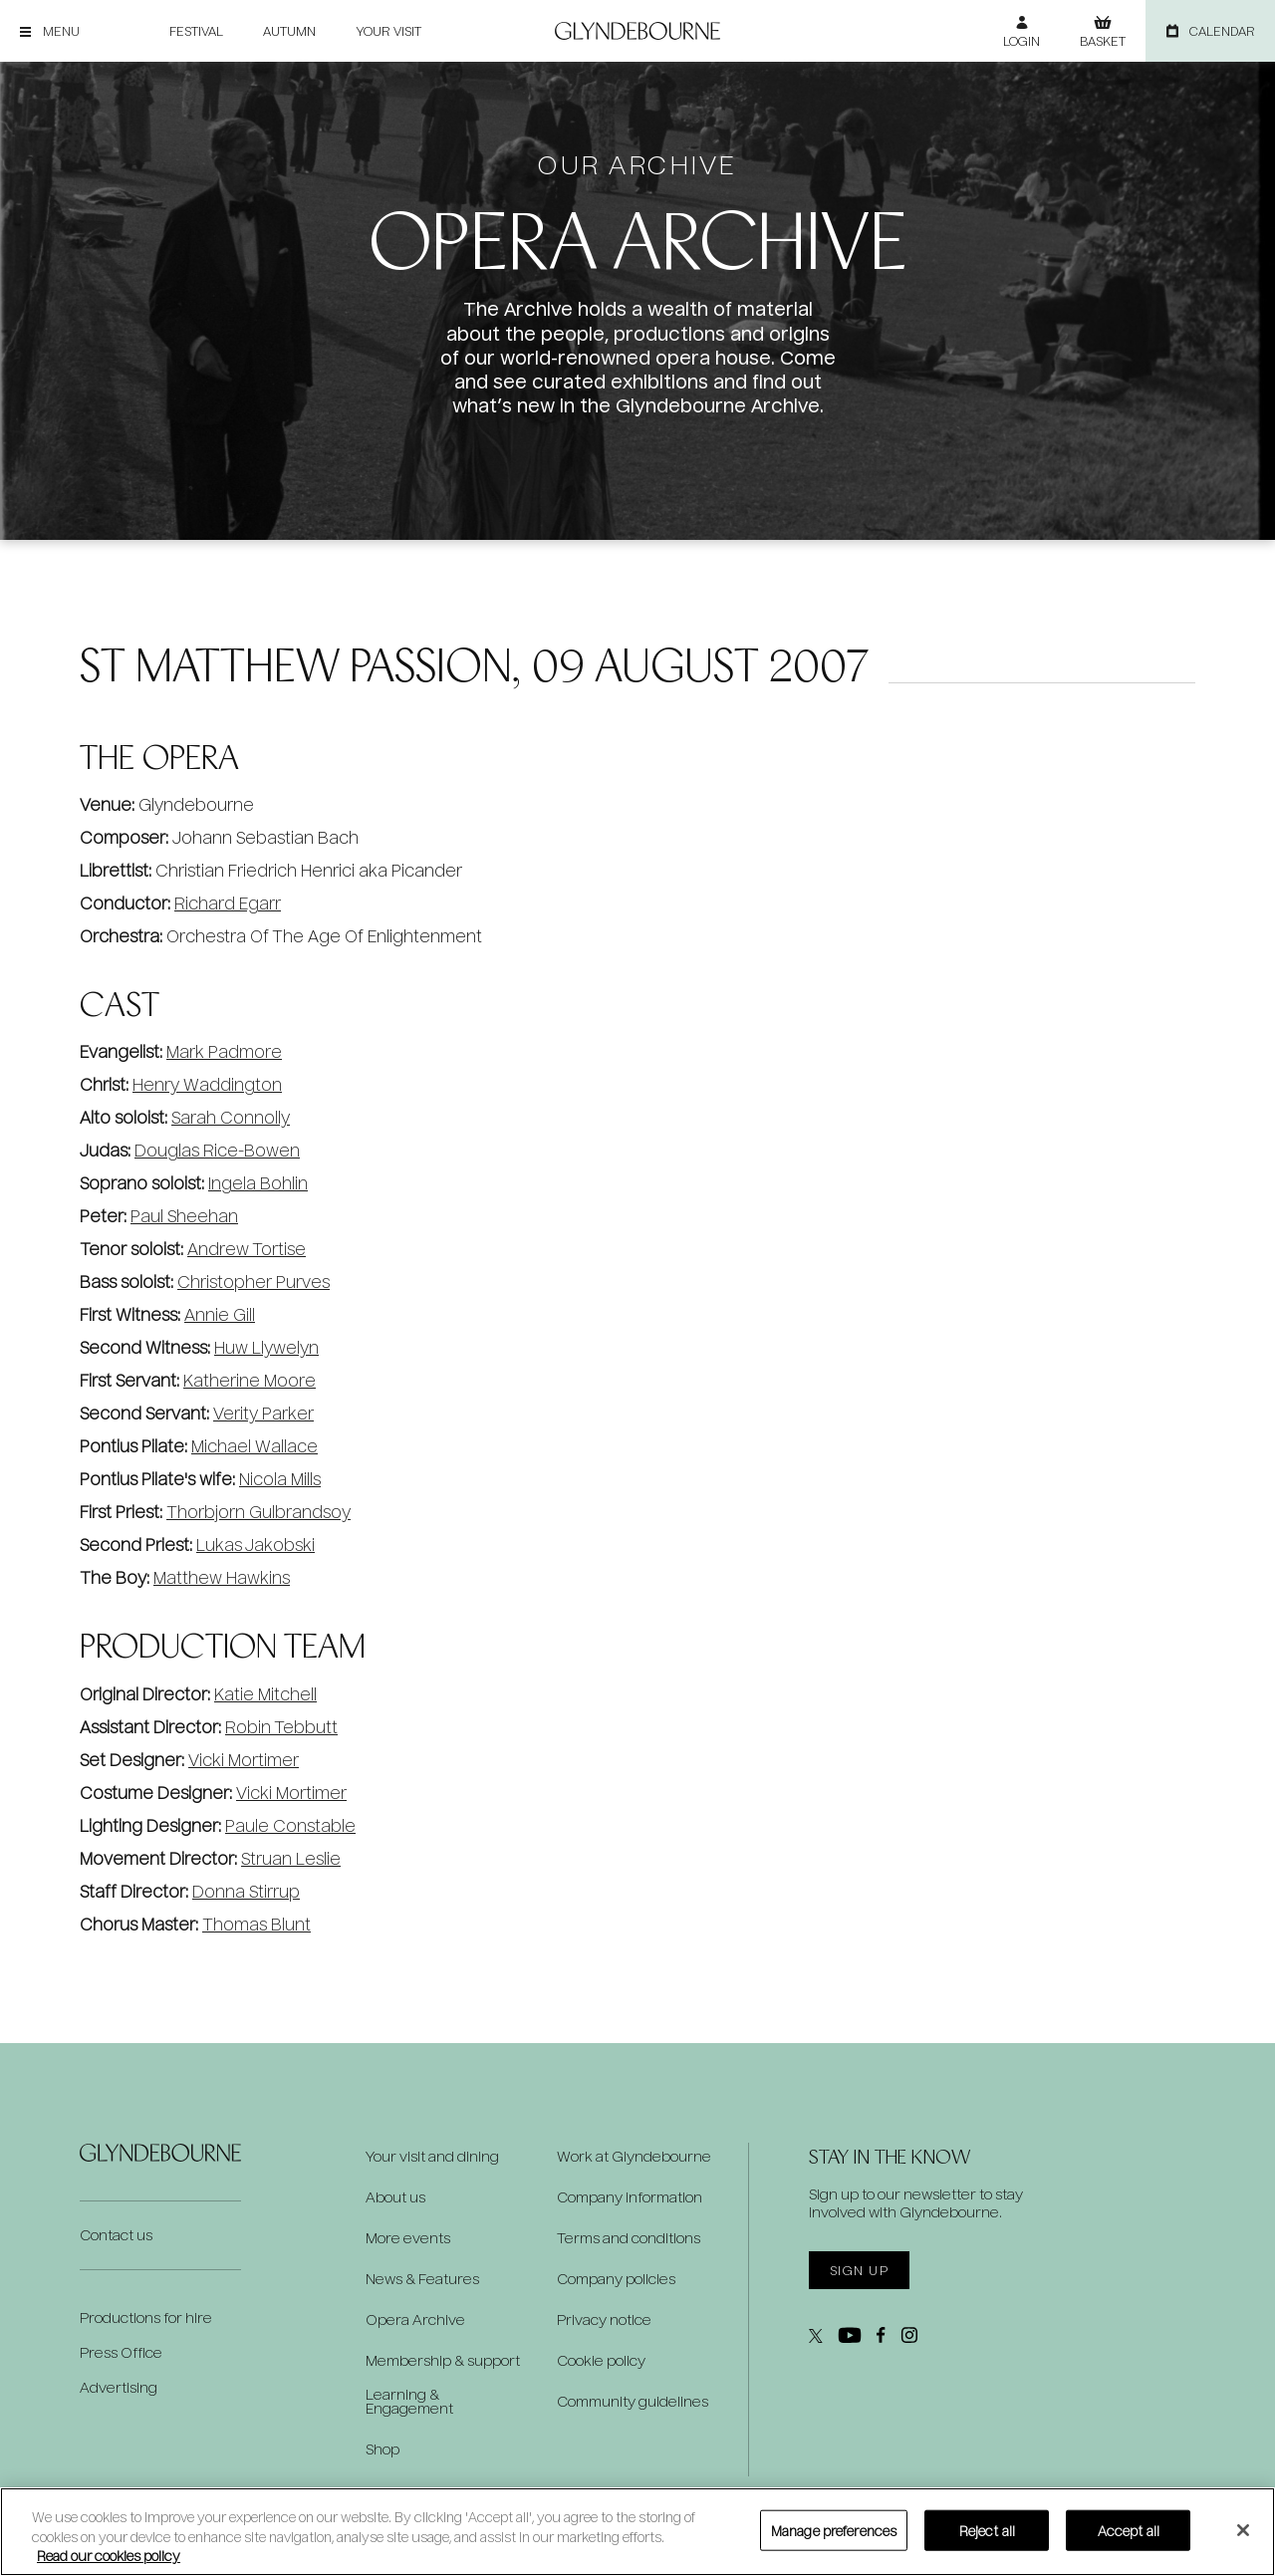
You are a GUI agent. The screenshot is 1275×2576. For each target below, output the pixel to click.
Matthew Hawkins (221, 1577)
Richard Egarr (227, 903)
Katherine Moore (249, 1380)
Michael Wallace (254, 1445)
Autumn (289, 31)
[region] (637, 2531)
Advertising (118, 2387)
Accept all (1128, 2529)
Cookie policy (601, 2361)
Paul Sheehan (184, 1215)
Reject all (987, 2529)
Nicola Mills (280, 1478)
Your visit (388, 31)
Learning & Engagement (409, 2402)
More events (408, 2238)
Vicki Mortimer (243, 1759)
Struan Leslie (291, 1858)
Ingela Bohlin (258, 1182)
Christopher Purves (253, 1281)
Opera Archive (415, 2320)
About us (395, 2197)
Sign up (859, 2270)
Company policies (616, 2279)
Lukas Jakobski (255, 1544)
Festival (196, 31)
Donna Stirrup (246, 1891)
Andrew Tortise (246, 1248)
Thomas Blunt (256, 1924)
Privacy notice (604, 2320)
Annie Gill (219, 1314)
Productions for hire (146, 2317)
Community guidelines (632, 2402)
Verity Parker (263, 1413)
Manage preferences (833, 2529)
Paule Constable (290, 1825)
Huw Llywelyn (266, 1347)
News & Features (422, 2279)
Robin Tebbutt (281, 1726)
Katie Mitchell (265, 1693)
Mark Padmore (224, 1051)
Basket (1103, 41)
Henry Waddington (207, 1084)
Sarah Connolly (230, 1117)
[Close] (1243, 2530)
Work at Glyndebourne (634, 2157)
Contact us (116, 2234)
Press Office (121, 2352)
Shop (382, 2449)
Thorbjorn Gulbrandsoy (258, 1511)
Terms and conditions (628, 2238)
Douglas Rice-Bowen (217, 1150)
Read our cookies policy (108, 2555)
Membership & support (443, 2361)
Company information (629, 2197)
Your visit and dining (432, 2157)
